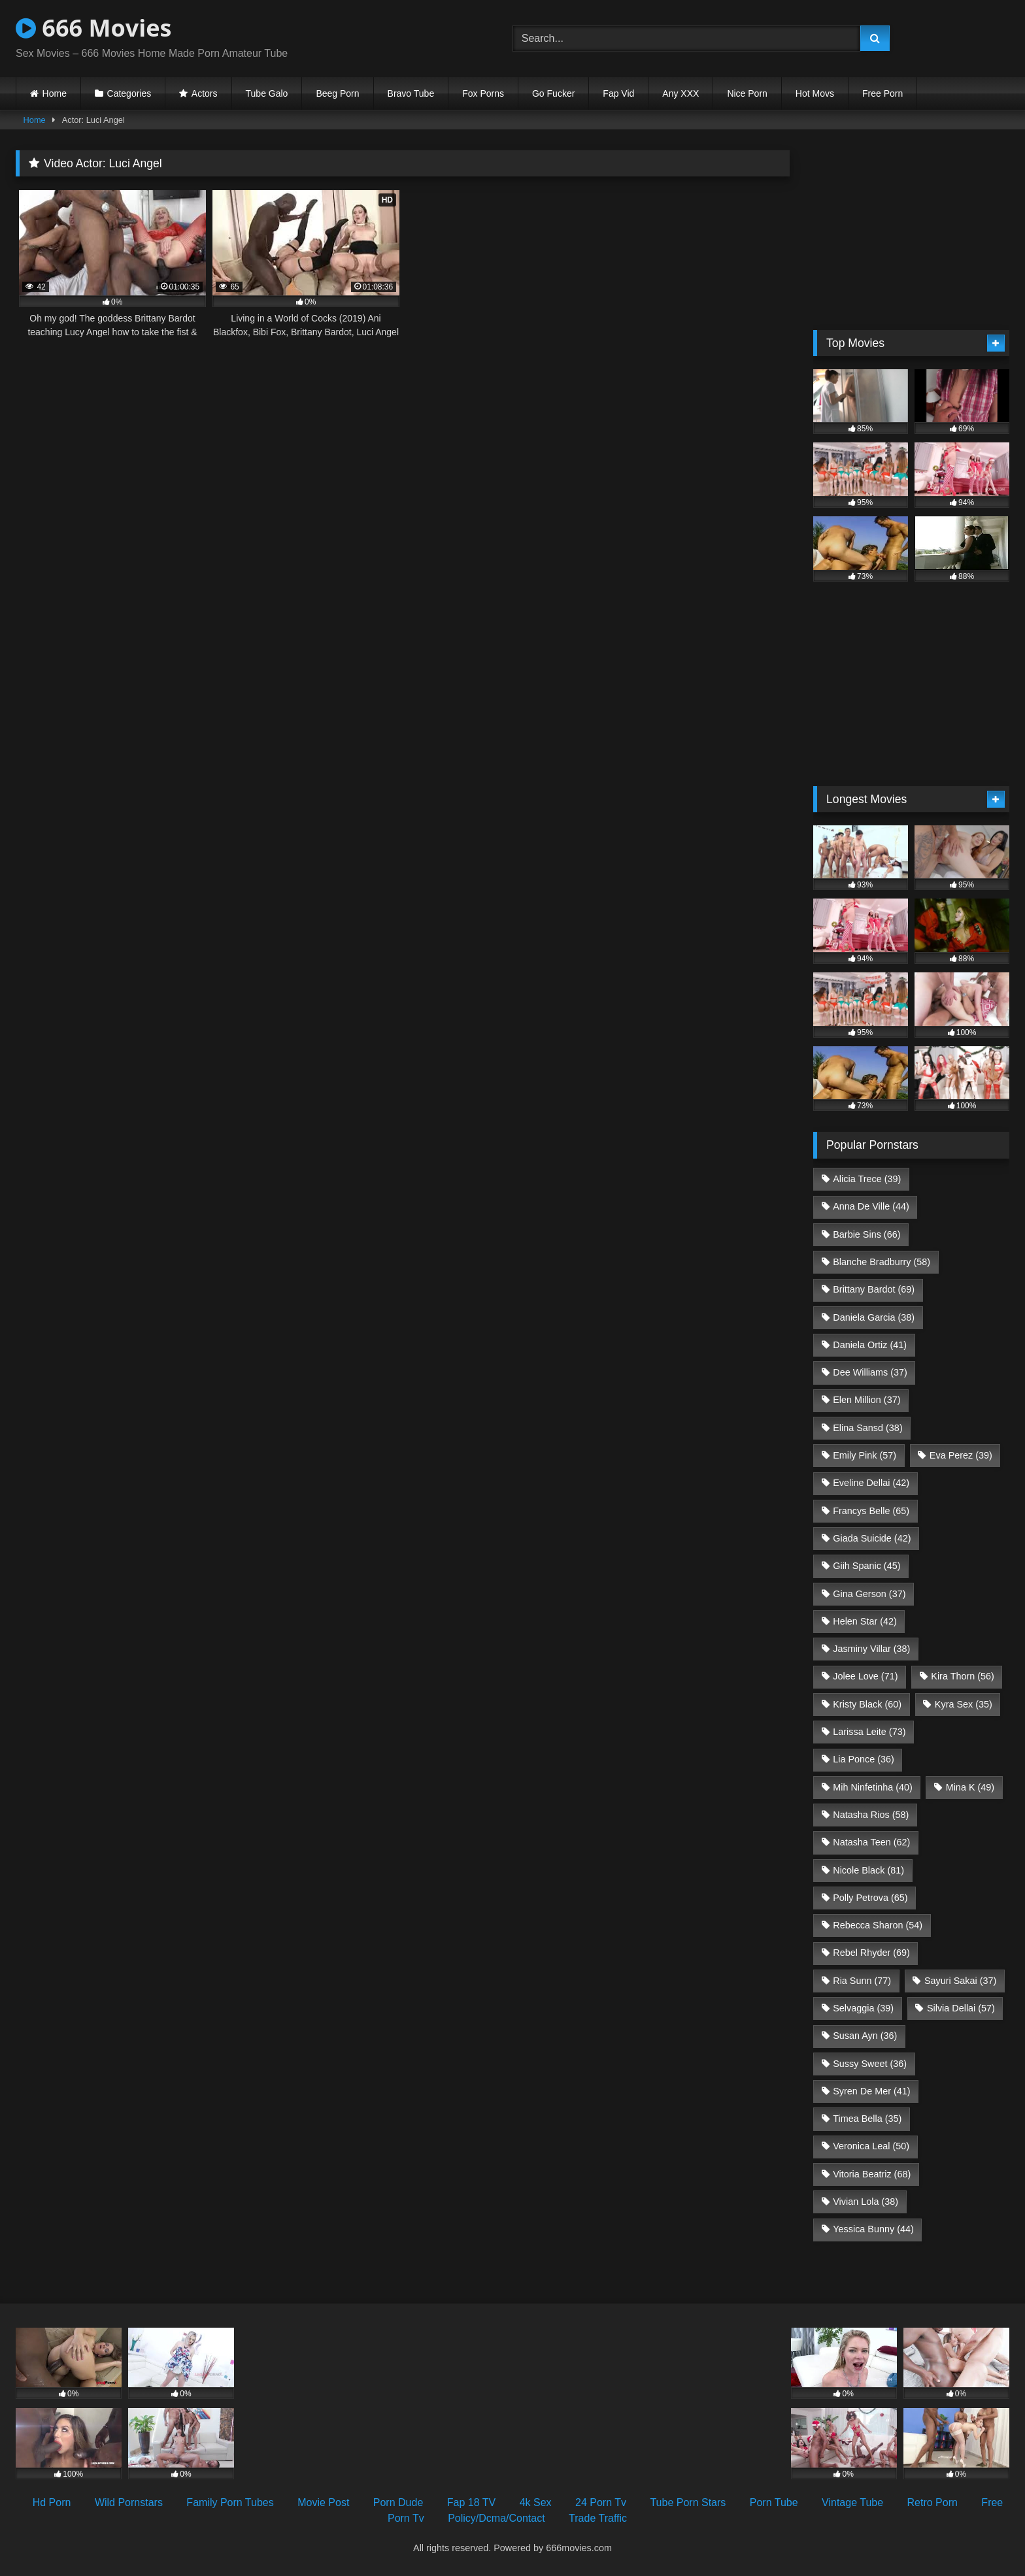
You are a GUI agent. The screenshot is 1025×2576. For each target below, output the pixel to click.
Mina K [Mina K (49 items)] (970, 1787)
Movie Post (323, 2502)
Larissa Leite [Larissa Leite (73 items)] (869, 1731)
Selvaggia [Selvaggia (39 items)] (863, 2008)
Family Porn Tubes (229, 2502)
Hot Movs (815, 93)
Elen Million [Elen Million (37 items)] (866, 1400)
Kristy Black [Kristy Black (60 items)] (867, 1704)
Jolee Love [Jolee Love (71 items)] (865, 1676)
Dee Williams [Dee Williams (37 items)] (870, 1372)
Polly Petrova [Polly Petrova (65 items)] (870, 1897)
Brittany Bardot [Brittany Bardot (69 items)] (874, 1289)
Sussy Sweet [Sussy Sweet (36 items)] (870, 2063)
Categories (129, 93)
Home (54, 93)
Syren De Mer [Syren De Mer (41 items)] (871, 2091)
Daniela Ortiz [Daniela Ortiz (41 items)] (870, 1345)
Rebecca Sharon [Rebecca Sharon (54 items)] (877, 1925)
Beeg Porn (337, 93)
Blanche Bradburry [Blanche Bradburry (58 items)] (881, 1262)
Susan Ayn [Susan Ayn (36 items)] (865, 2035)
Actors (205, 93)
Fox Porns (483, 93)
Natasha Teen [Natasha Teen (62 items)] (871, 1842)
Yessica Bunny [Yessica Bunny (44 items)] (873, 2229)
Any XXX (680, 93)
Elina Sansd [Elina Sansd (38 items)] (867, 1428)
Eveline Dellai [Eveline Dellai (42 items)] (871, 1483)
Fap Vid (618, 93)
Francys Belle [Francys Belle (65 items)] (871, 1511)
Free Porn (882, 93)
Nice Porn (747, 93)
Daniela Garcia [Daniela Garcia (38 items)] (874, 1317)
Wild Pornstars (129, 2502)
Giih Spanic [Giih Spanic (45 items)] (866, 1565)
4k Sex (536, 2502)
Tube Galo (267, 93)
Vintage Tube (852, 2502)
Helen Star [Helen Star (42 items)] (865, 1621)
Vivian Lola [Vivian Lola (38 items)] (865, 2201)
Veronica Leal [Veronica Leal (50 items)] (871, 2146)
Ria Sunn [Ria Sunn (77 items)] (862, 1980)
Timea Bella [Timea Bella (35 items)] (867, 2118)
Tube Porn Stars (688, 2502)
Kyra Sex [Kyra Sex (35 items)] (963, 1704)
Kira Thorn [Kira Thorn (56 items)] (962, 1676)
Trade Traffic (598, 2518)
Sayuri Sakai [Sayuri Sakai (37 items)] (960, 1980)
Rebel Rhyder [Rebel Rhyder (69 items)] (871, 1952)
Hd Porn (52, 2502)
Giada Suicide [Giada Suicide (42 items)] (872, 1538)
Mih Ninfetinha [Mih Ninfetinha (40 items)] (873, 1787)
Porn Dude (398, 2502)
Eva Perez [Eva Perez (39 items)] (961, 1455)
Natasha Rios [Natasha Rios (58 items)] (871, 1814)
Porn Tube (774, 2502)
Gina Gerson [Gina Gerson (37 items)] (869, 1594)
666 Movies (93, 28)
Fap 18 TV (471, 2502)
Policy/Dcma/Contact (496, 2518)
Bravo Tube (411, 93)
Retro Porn (932, 2502)
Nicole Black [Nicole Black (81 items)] (868, 1870)
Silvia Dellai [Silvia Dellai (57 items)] (961, 2008)
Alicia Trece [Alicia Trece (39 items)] (867, 1179)
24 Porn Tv (600, 2502)
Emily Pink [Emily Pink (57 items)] (864, 1455)
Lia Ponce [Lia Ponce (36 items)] (863, 1759)
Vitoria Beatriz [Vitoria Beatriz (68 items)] (872, 2174)
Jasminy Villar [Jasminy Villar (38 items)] (871, 1648)
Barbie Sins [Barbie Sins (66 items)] (866, 1234)
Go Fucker (553, 93)
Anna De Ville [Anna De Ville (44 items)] (871, 1206)
